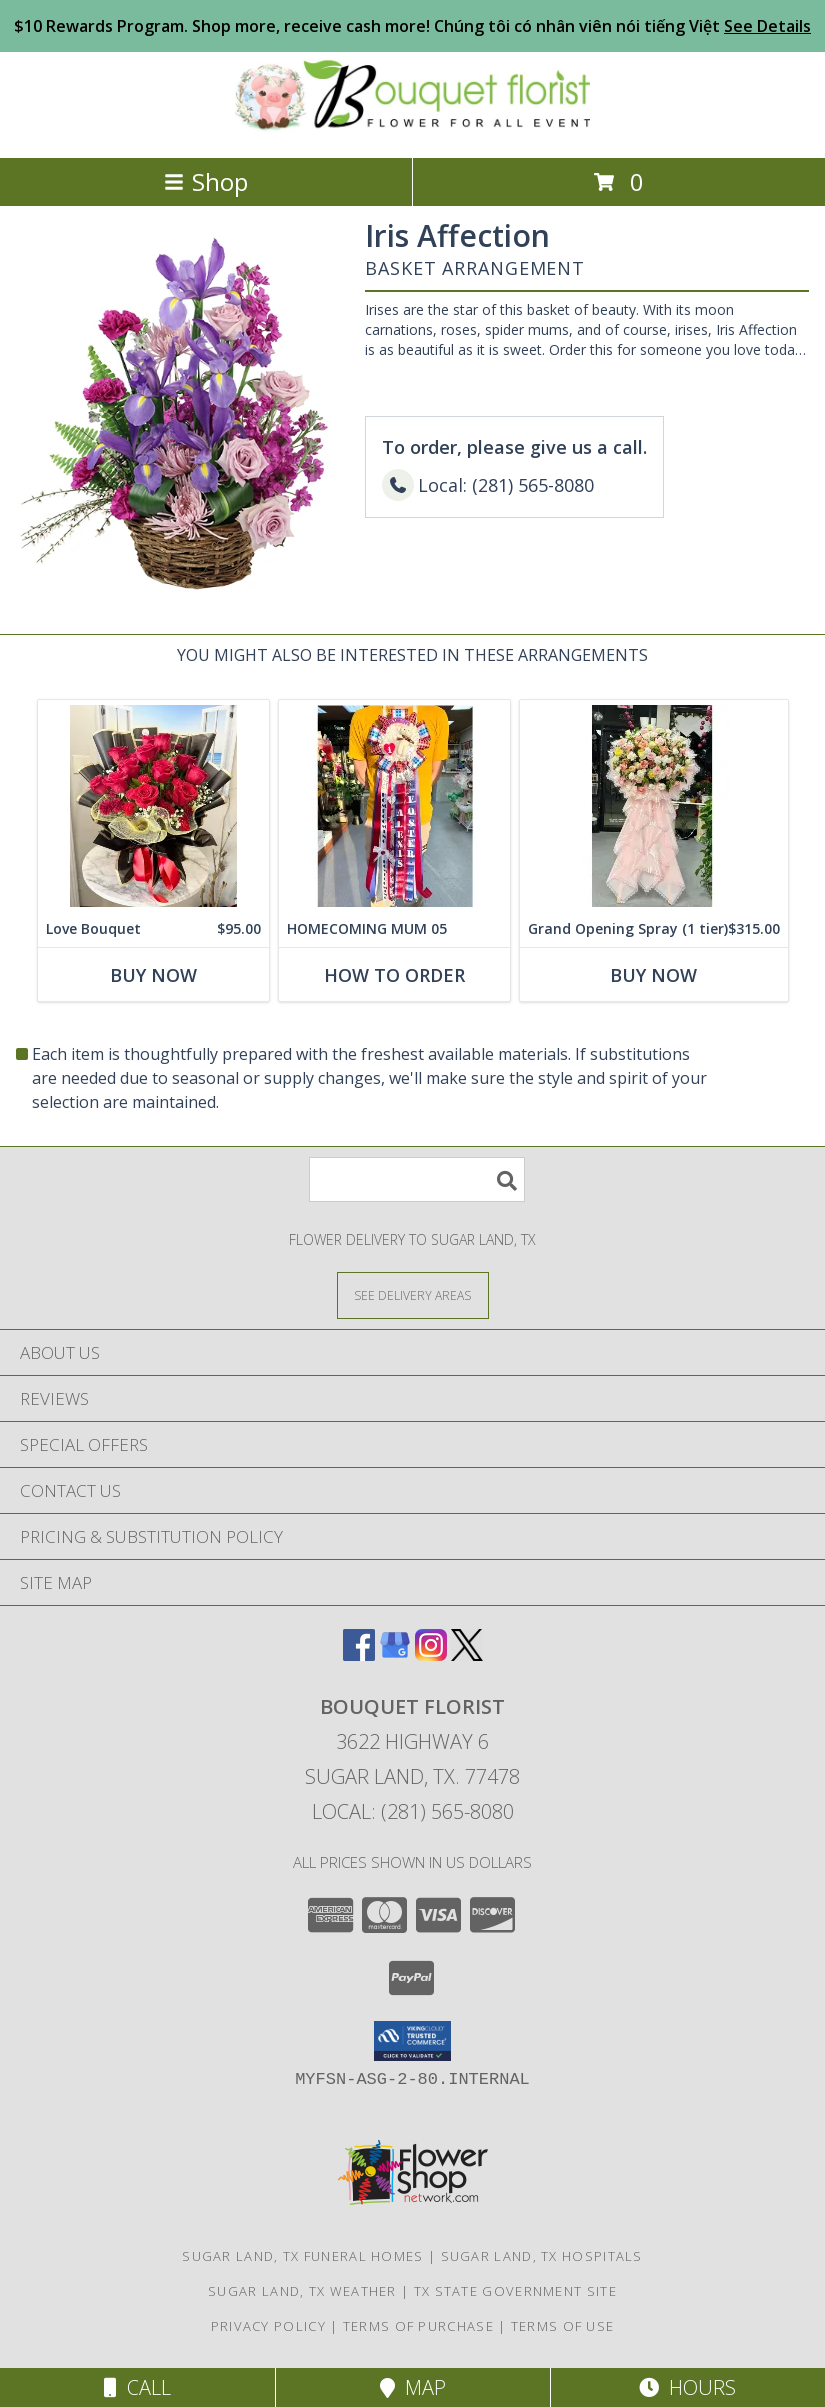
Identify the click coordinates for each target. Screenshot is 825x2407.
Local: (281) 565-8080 (413, 1811)
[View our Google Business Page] (395, 1654)
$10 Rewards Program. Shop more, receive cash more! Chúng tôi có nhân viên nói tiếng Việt (412, 26)
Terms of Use (563, 2326)
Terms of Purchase (418, 2326)
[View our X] (467, 1654)
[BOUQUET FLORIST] (412, 128)
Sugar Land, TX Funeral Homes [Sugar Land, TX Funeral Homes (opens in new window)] (302, 2256)
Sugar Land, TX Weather (302, 2291)
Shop (206, 181)
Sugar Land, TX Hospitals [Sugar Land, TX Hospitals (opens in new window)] (542, 2256)
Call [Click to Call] (137, 2387)
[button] (412, 2041)
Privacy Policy (268, 2326)
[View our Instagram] (431, 1654)
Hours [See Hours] (687, 2387)
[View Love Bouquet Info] (153, 805)
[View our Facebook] (359, 1654)
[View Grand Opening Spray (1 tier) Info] (654, 805)
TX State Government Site (515, 2291)
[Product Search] (417, 1179)
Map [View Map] (413, 2387)
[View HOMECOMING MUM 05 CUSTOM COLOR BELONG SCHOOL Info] (394, 805)
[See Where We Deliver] (413, 1294)
